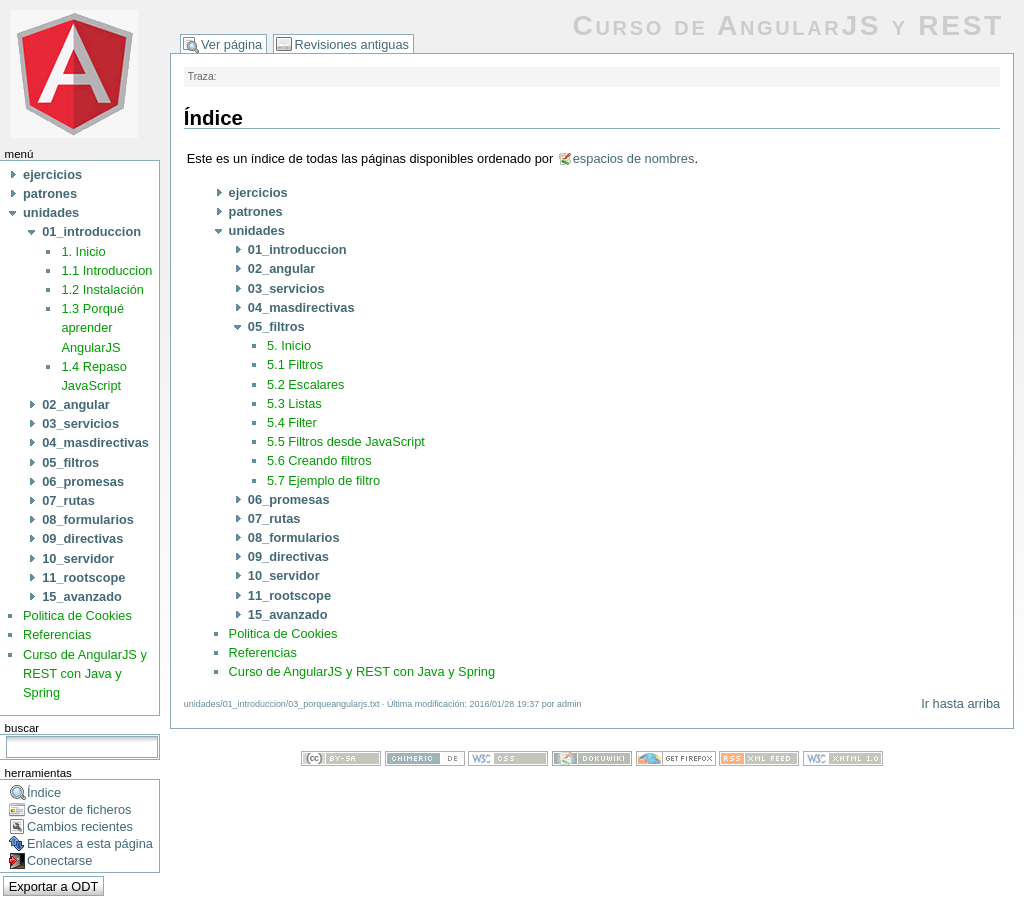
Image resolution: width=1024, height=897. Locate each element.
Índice (44, 792)
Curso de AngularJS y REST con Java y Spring (85, 673)
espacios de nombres (634, 158)
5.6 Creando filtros (319, 460)
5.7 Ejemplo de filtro (323, 480)
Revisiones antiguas (351, 44)
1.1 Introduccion (106, 270)
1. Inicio (83, 251)
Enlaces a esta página (90, 843)
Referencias (57, 634)
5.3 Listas (294, 403)
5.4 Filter (292, 422)
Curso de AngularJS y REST (788, 25)
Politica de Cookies (77, 615)
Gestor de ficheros (79, 809)
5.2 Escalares (306, 384)
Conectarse (59, 860)
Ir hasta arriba (960, 703)
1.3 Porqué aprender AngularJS (92, 327)
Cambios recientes (80, 826)
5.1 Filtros (295, 364)
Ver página (231, 44)
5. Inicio (289, 345)
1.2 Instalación (102, 289)
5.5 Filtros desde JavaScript (346, 441)
